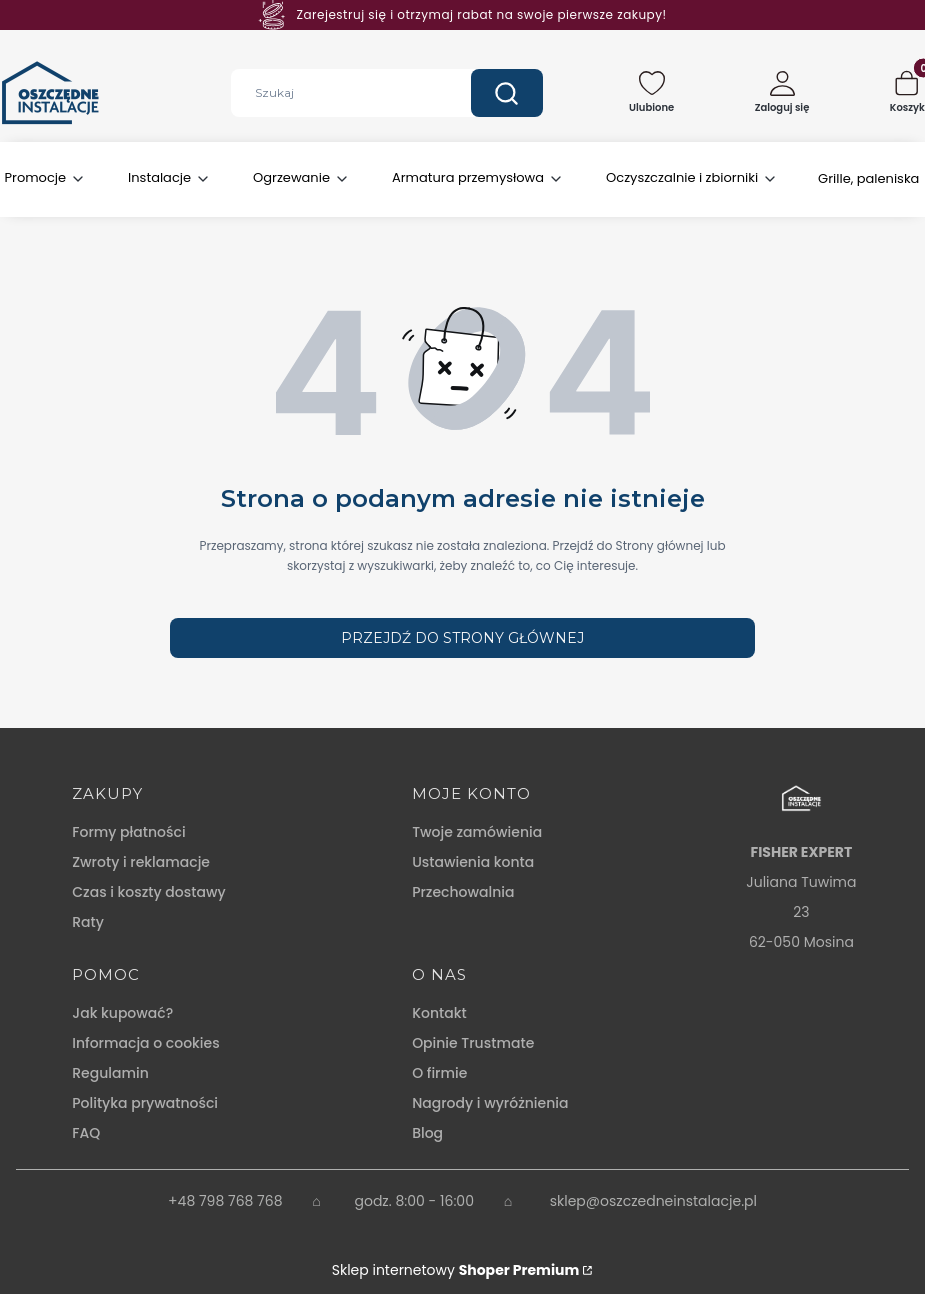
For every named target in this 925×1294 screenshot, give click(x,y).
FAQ (86, 1133)
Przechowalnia (463, 892)
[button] (507, 93)
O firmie (439, 1073)
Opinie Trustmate (473, 1043)
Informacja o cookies (145, 1043)
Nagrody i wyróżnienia (490, 1103)
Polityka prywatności (145, 1103)
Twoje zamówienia (477, 832)
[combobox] (336, 93)
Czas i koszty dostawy (148, 892)
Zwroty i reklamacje (141, 862)
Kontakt (439, 1013)
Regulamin (110, 1073)
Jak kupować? (122, 1013)
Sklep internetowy (456, 1270)
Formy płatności (128, 832)
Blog (427, 1133)
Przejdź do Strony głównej (462, 638)
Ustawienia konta (473, 862)
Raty (88, 922)
